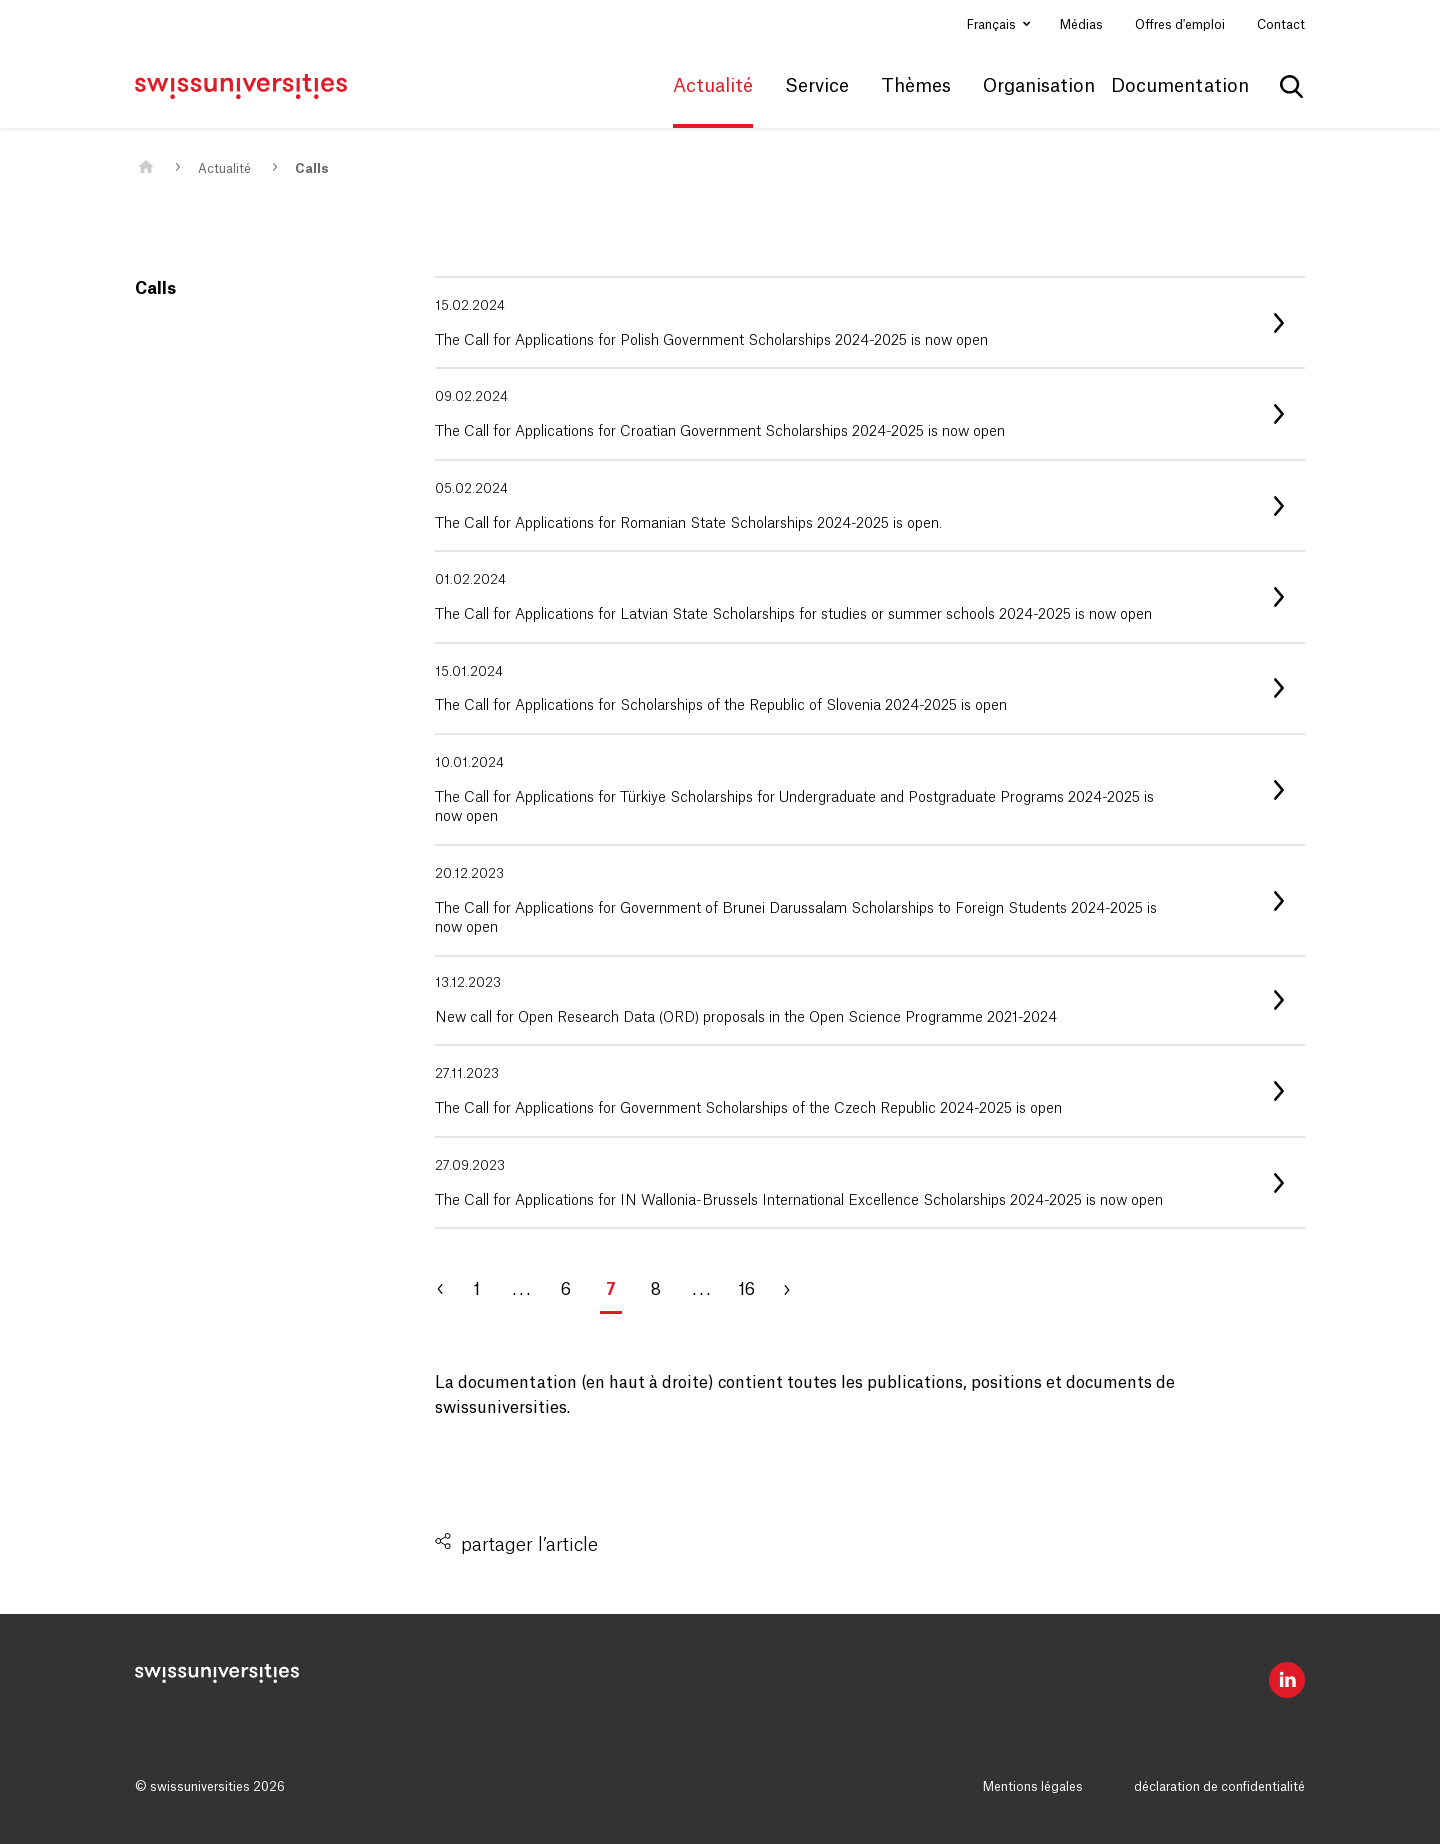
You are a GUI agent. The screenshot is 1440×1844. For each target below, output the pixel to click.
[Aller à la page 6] (450, 1290)
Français (993, 25)
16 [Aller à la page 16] (746, 1290)
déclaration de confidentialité (1219, 1787)
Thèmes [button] (916, 86)
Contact (1281, 25)
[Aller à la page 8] (795, 1290)
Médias (1081, 25)
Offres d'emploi (1180, 25)
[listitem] (870, 322)
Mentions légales (1033, 1787)
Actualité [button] (713, 86)
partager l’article (529, 1545)
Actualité (224, 169)
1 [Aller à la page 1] (476, 1290)
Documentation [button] (1180, 86)
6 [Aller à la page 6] (566, 1290)
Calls (311, 169)
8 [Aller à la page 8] (656, 1290)
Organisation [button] (1039, 86)
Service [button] (817, 86)
